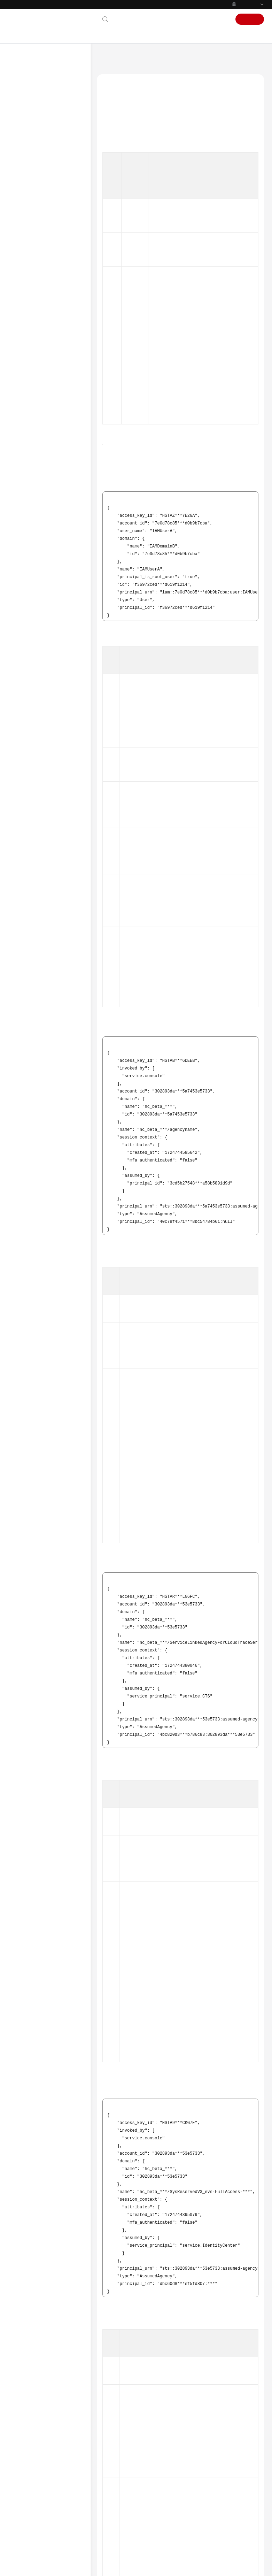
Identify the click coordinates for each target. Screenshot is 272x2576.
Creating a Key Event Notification (42, 221)
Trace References (37, 263)
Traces (28, 162)
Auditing (30, 343)
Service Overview (33, 100)
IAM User (116, 142)
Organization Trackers (43, 195)
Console (196, 19)
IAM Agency (118, 155)
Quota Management (41, 354)
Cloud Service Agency (127, 167)
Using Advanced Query (43, 206)
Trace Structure (43, 275)
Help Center (111, 57)
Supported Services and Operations (44, 368)
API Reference (30, 394)
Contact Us (128, 19)
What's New (28, 89)
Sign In (219, 19)
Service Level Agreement (41, 504)
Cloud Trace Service (149, 57)
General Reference (35, 470)
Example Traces (44, 286)
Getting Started (31, 111)
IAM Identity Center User (130, 180)
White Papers (29, 515)
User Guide (27, 122)
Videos (22, 450)
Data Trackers (35, 184)
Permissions (28, 537)
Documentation (164, 19)
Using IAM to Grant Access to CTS (50, 147)
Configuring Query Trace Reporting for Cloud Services (49, 238)
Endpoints (26, 526)
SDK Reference (31, 405)
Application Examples (42, 252)
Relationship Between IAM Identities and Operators (55, 300)
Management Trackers (43, 173)
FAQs (20, 416)
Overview (30, 133)
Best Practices (30, 383)
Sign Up (249, 19)
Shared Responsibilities (40, 493)
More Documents (34, 439)
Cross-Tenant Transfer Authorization (42, 317)
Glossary (24, 427)
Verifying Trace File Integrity (48, 332)
